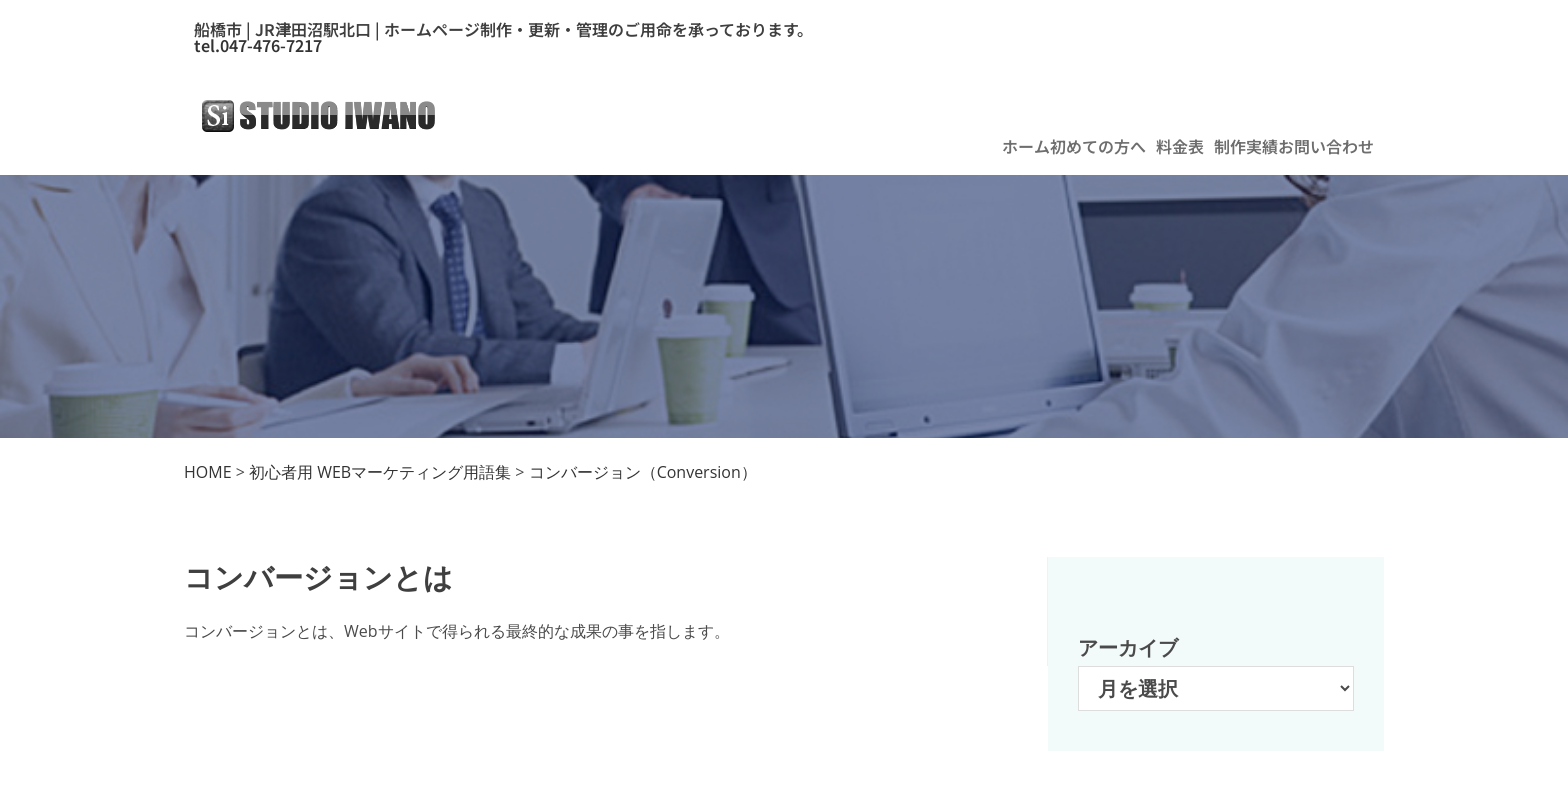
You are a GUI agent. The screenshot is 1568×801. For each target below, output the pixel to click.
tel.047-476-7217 (258, 45)
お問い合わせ (1326, 146)
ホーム (1026, 146)
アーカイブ (1128, 647)
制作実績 (1246, 146)
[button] (1103, 146)
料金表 (1180, 146)
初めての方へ (1098, 146)
